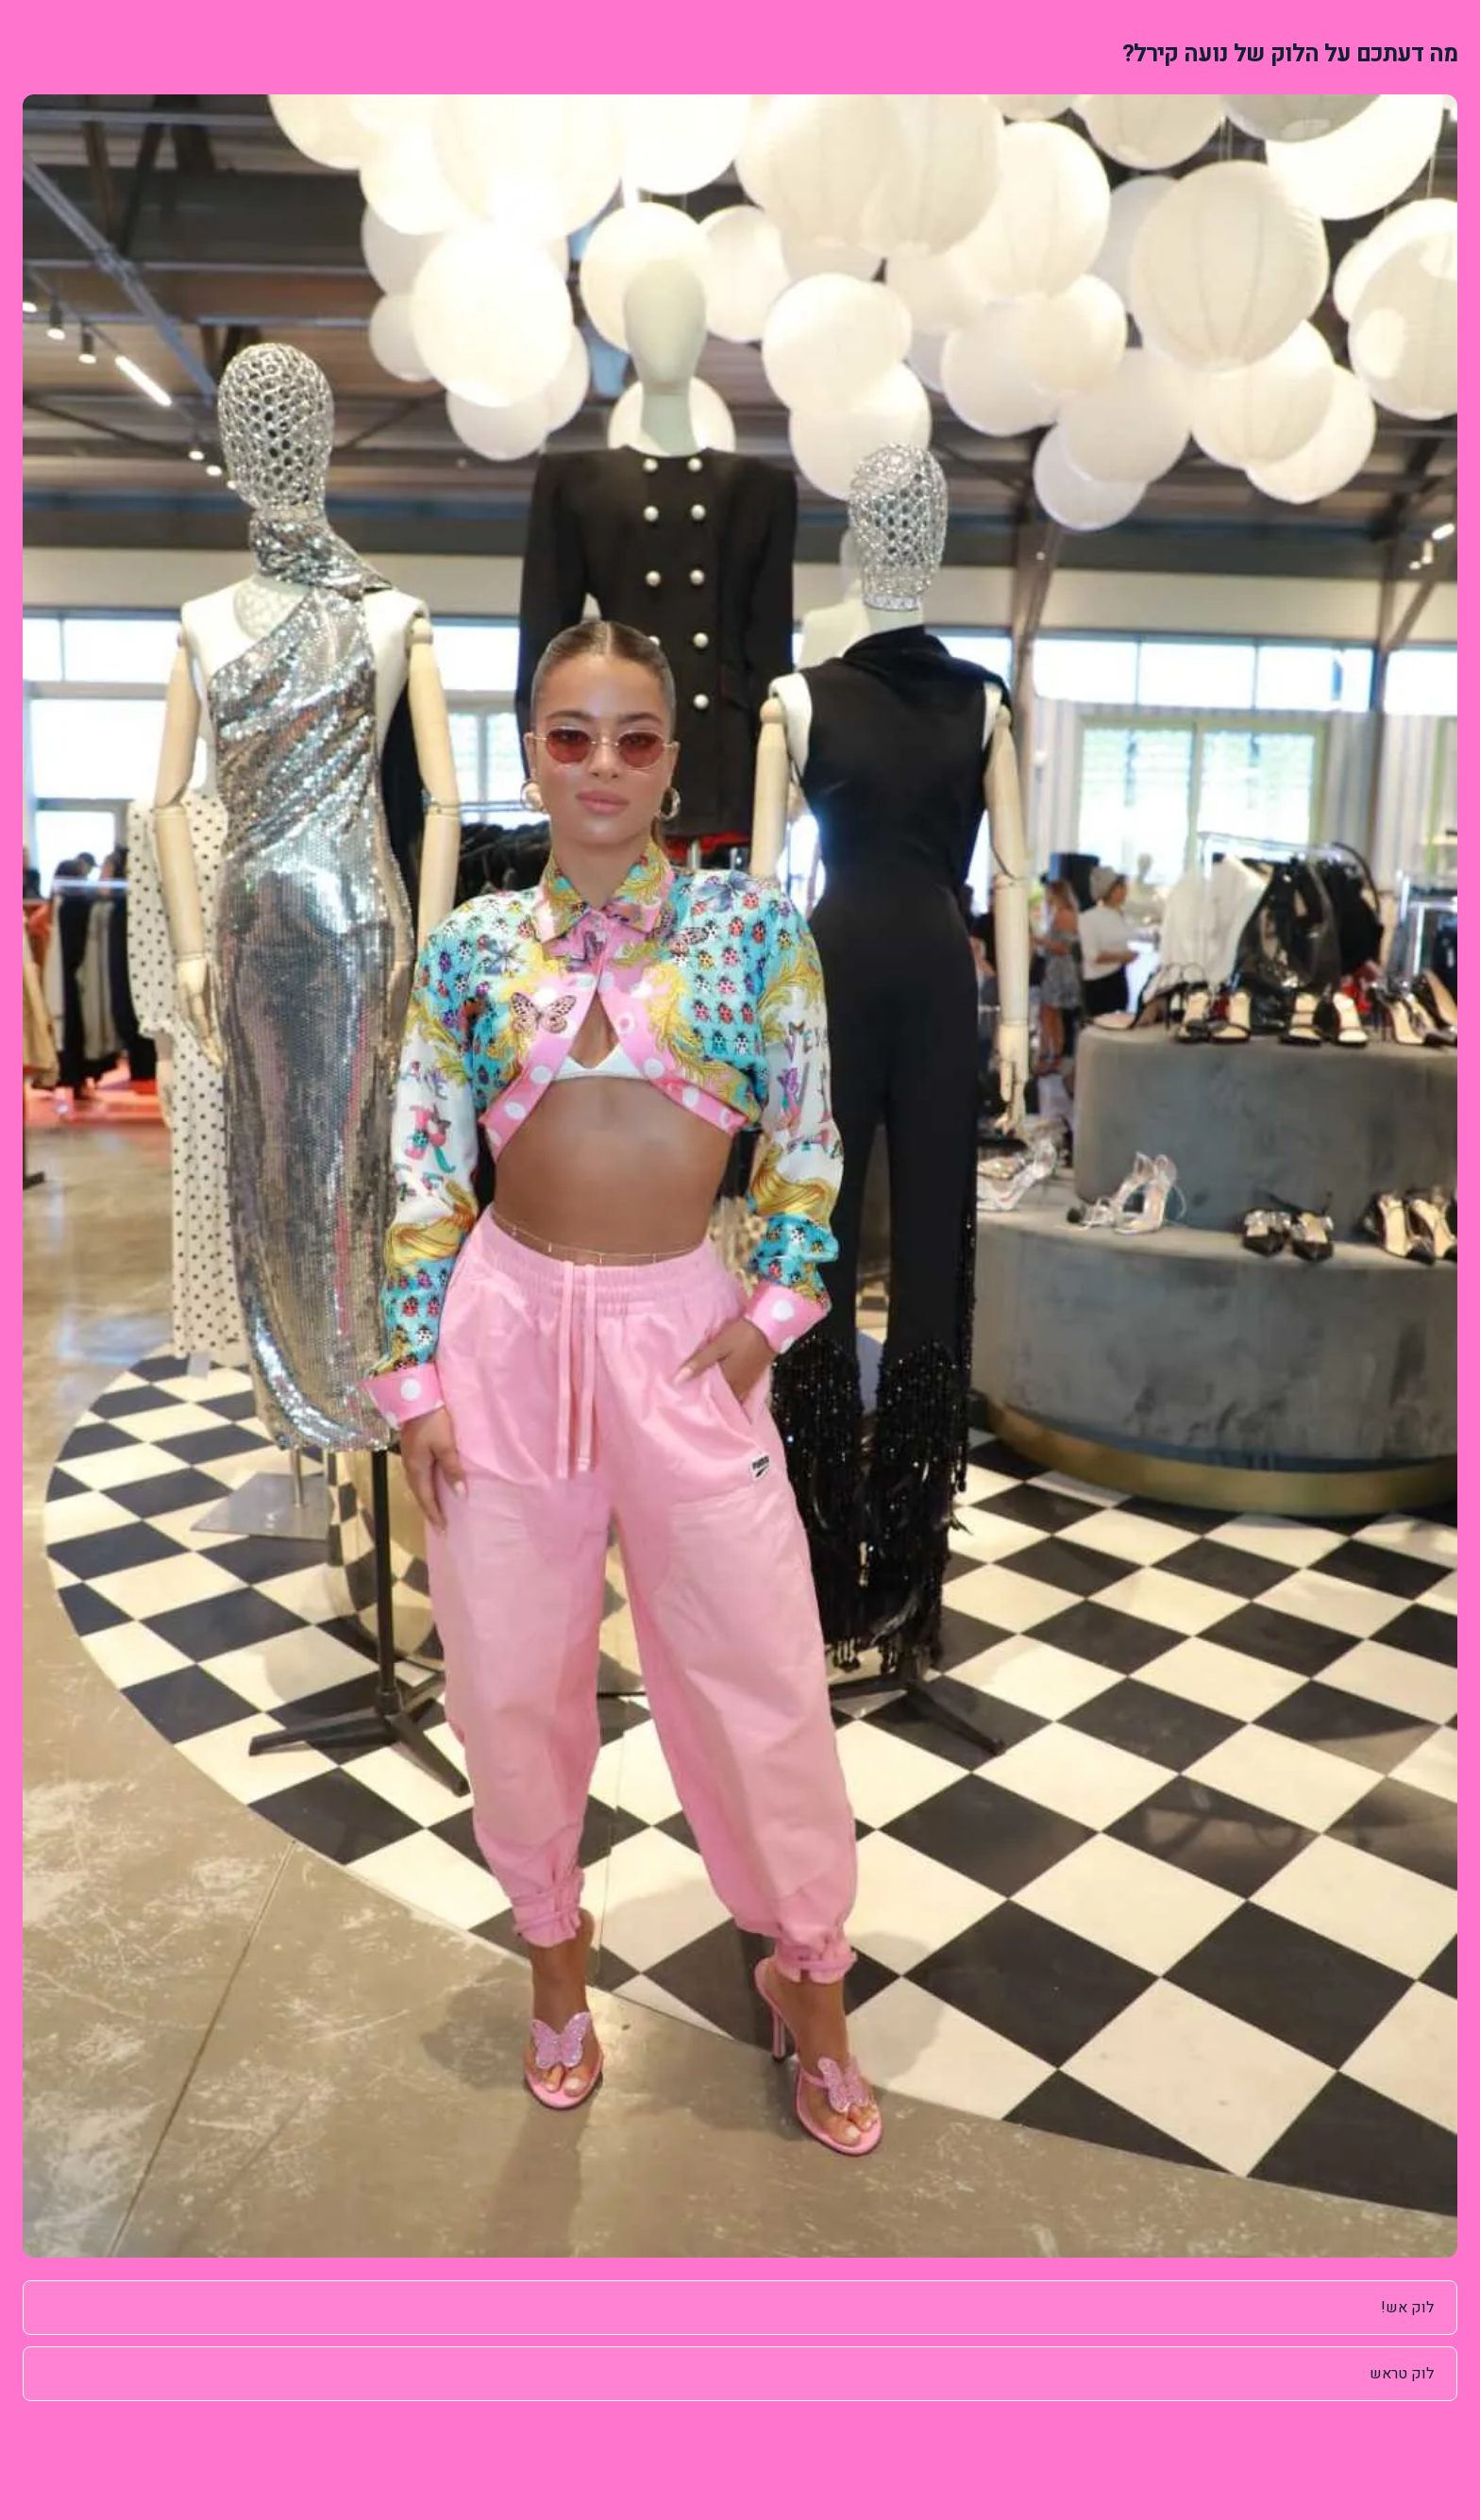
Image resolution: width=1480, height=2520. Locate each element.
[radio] (740, 2307)
